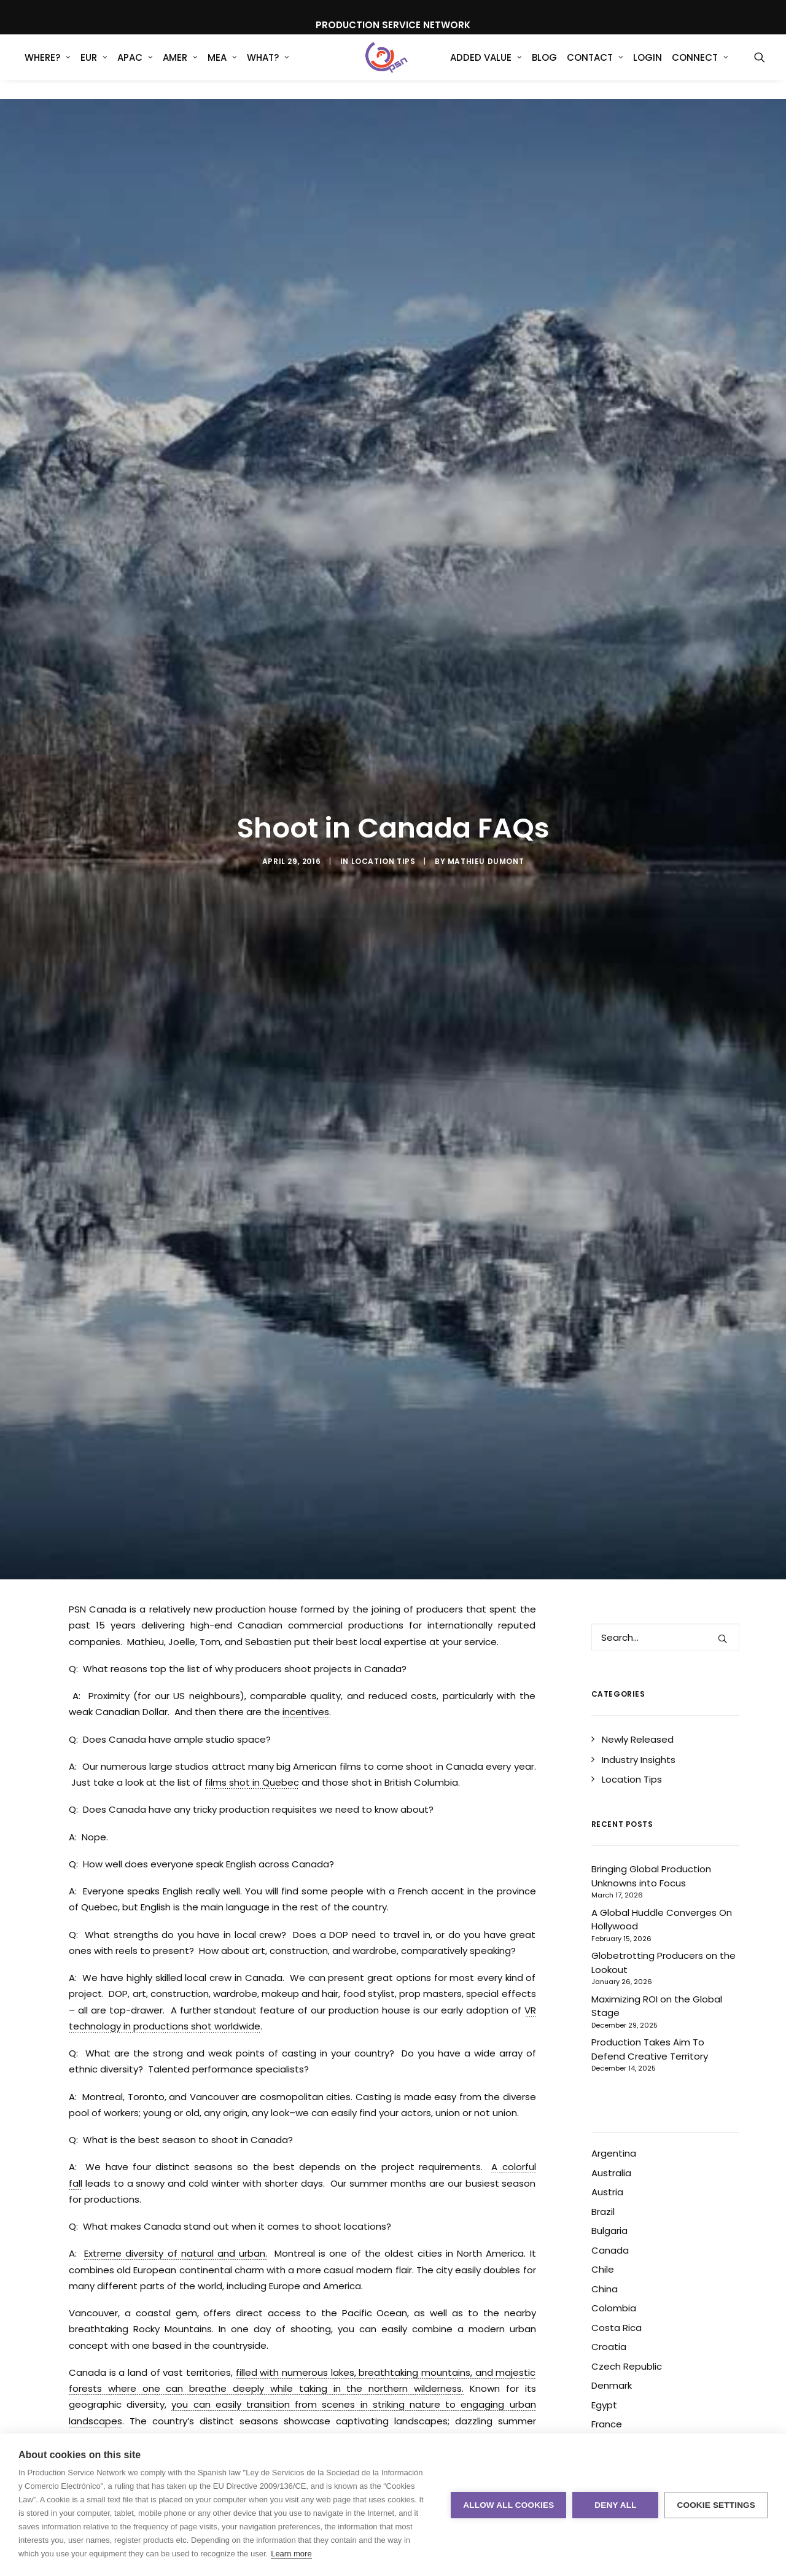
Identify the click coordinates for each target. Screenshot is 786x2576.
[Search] (665, 1541)
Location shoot (477, 2379)
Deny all (615, 2505)
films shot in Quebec (252, 1685)
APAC (135, 67)
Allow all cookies (508, 2505)
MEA (222, 67)
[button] (759, 66)
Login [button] (647, 67)
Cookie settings (716, 2505)
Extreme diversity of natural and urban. (175, 2156)
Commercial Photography (190, 2379)
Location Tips (383, 812)
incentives (305, 1615)
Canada (107, 2379)
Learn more (291, 2553)
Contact (595, 67)
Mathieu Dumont (486, 812)
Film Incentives (400, 2379)
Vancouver (393, 2401)
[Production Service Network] (387, 66)
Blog (544, 67)
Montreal (205, 2401)
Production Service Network (297, 2401)
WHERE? (48, 67)
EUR (93, 67)
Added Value (486, 67)
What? (268, 67)
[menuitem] (47, 66)
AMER (180, 67)
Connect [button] (700, 67)
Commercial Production (307, 2379)
